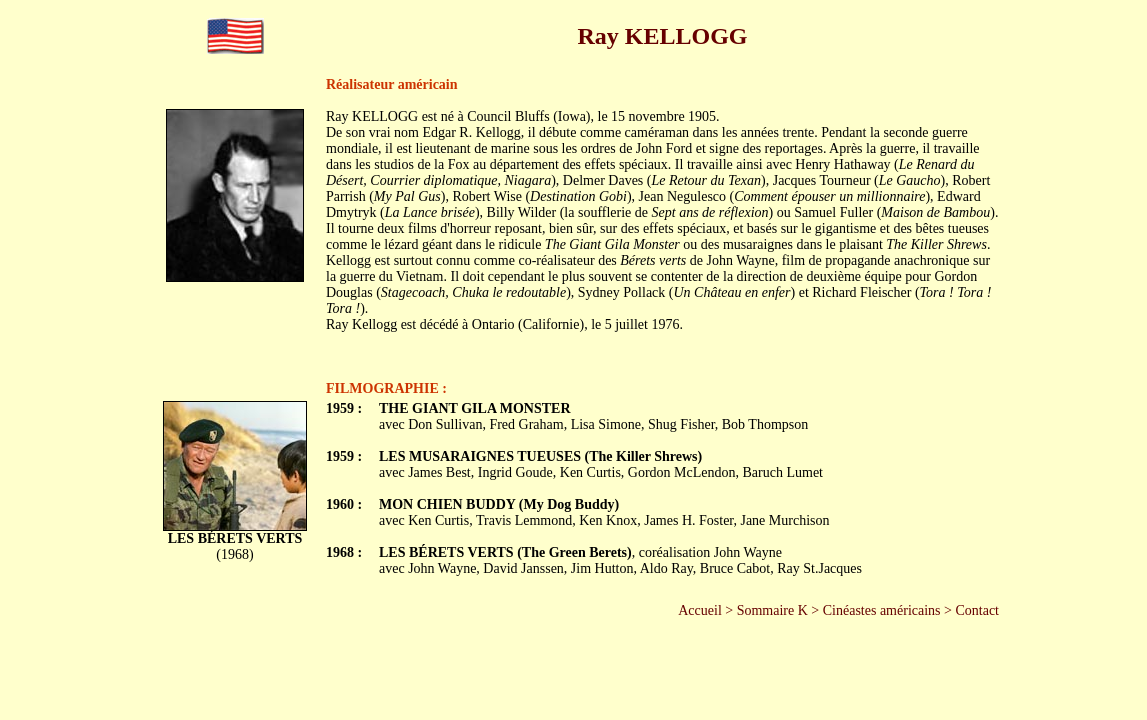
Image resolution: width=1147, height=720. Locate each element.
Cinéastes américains (882, 610)
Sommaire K (772, 610)
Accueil (700, 610)
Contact (977, 610)
